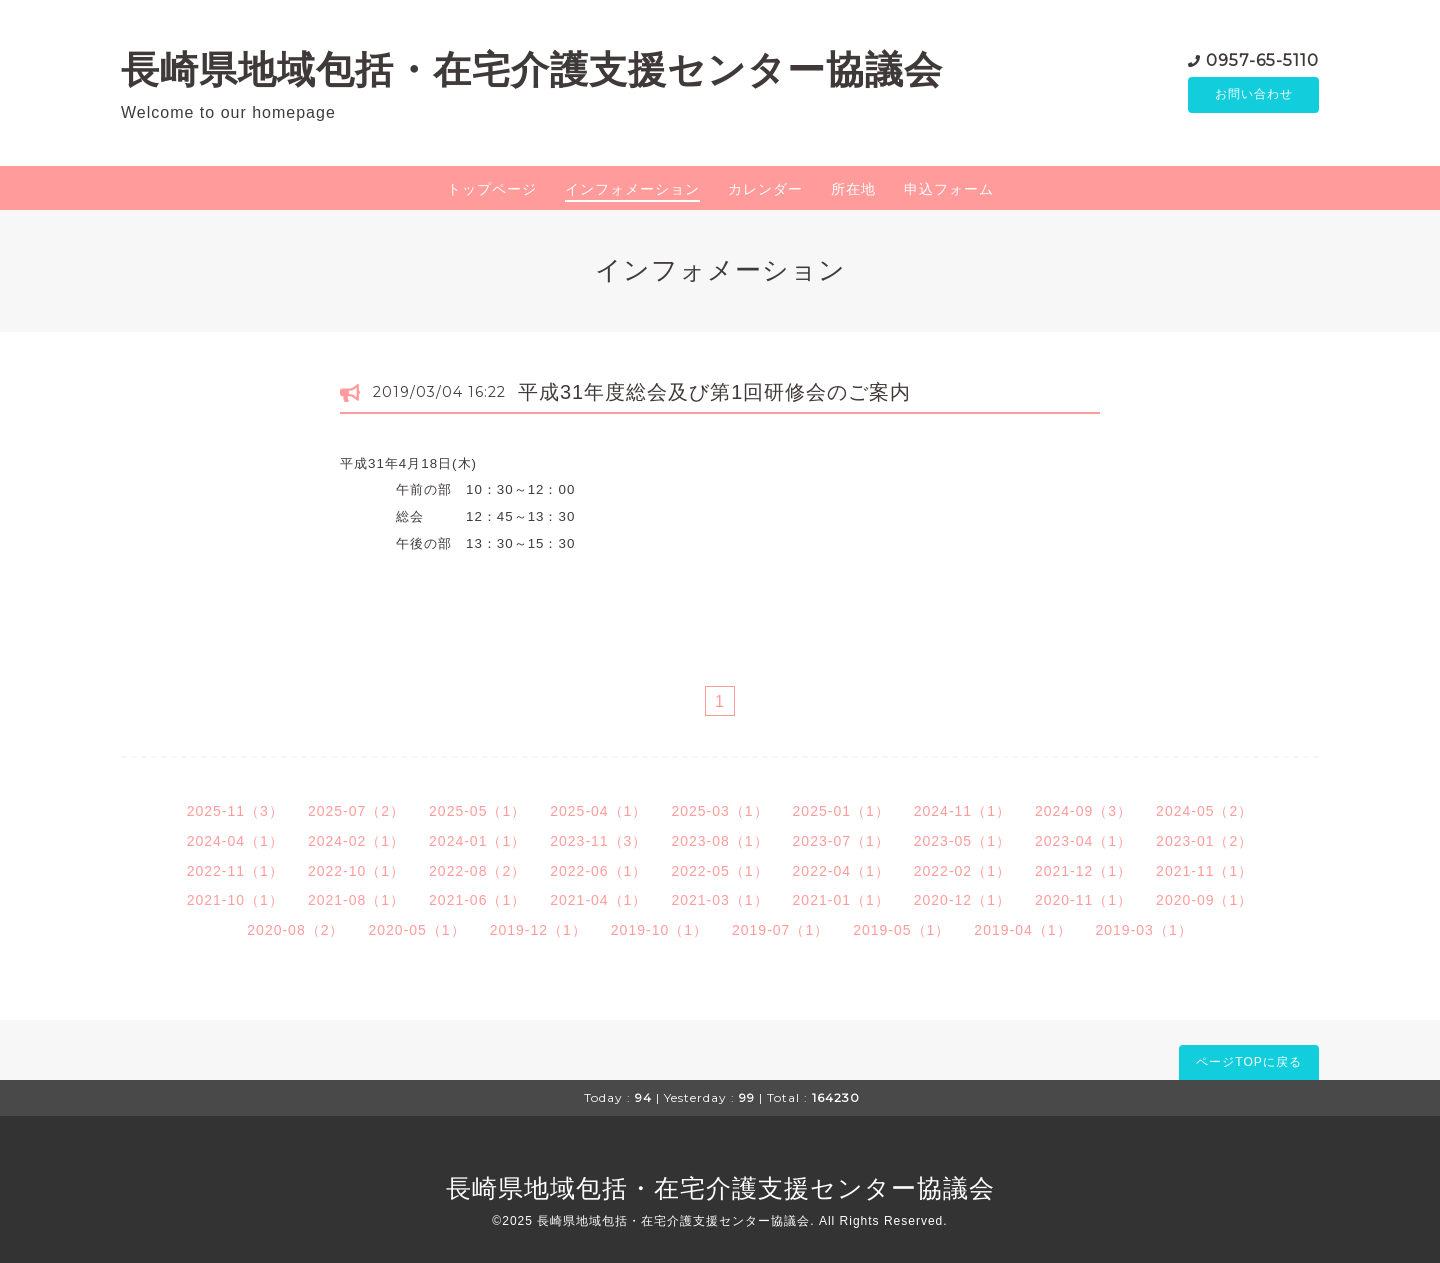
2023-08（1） (719, 841)
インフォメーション (632, 189)
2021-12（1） (1083, 871)
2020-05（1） (416, 930)
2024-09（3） (1083, 811)
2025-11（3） (235, 811)
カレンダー (765, 189)
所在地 (853, 189)
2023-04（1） (1083, 841)
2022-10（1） (356, 871)
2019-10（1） (659, 930)
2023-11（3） (598, 841)
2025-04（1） (598, 811)
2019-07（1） (780, 930)
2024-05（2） (1204, 811)
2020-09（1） (1204, 900)
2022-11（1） (235, 871)
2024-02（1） (356, 841)
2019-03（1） (1144, 930)
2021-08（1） (356, 900)
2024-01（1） (477, 841)
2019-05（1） (901, 930)
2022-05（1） (719, 871)
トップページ (492, 189)
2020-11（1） (1083, 900)
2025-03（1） (719, 811)
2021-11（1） (1204, 871)
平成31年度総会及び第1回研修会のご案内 (714, 392)
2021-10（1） (235, 900)
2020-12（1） (962, 900)
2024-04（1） (235, 841)
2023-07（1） (841, 841)
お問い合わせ (1254, 95)
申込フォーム (949, 189)
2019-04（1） (1022, 930)
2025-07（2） (356, 811)
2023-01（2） (1204, 841)
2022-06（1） (598, 871)
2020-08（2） (295, 930)
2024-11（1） (962, 811)
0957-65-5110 (1262, 59)
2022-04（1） (841, 871)
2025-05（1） (477, 811)
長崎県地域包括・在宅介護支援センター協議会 (532, 69)
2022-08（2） (477, 871)
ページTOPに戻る (1248, 1062)
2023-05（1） (962, 841)
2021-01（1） (841, 900)
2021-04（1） (598, 900)
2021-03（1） (719, 900)
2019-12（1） (538, 930)
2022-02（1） (962, 871)
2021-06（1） (477, 900)
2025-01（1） (841, 811)
